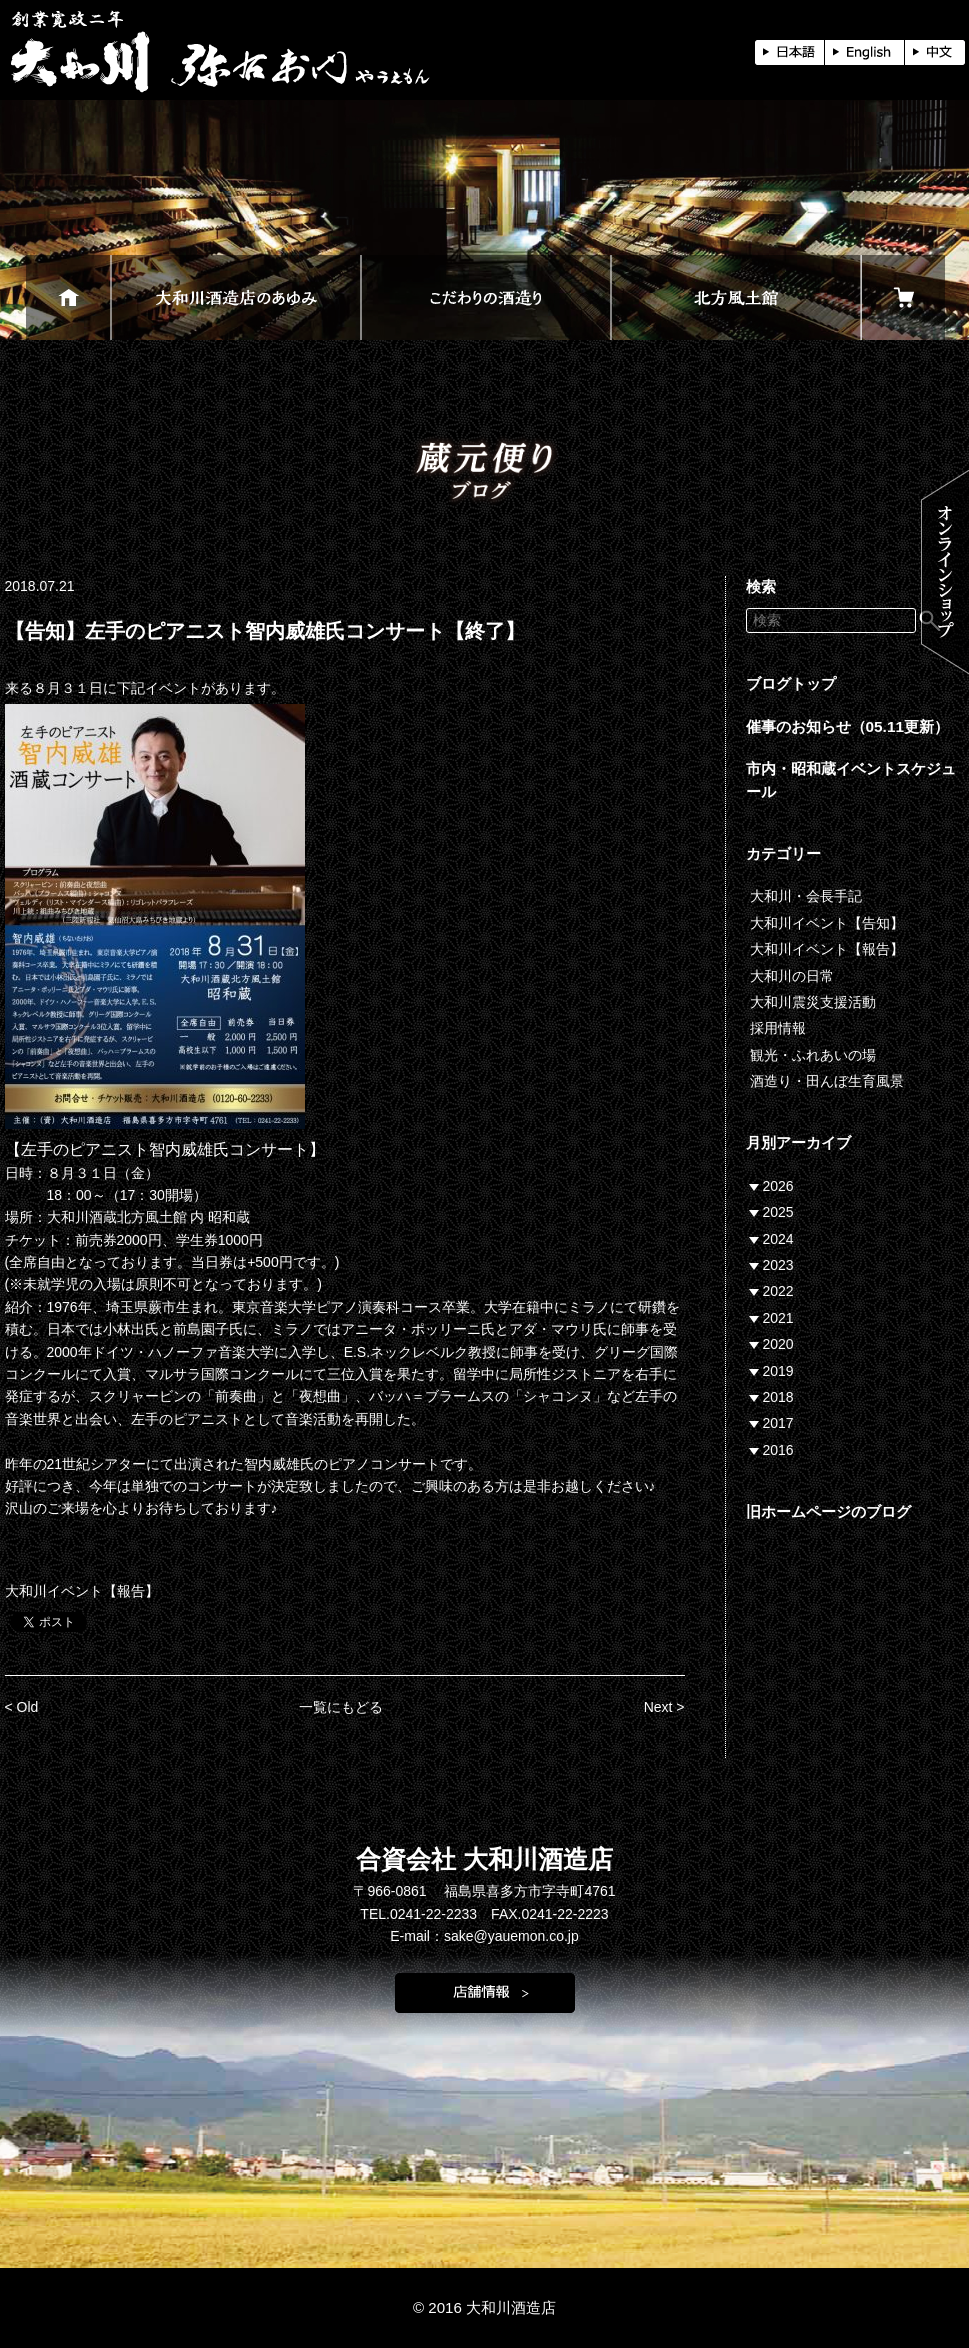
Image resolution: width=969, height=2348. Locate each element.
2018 (778, 1397)
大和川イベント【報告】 (82, 1591)
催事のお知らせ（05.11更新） (848, 726)
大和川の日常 (792, 976)
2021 (778, 1318)
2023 (778, 1265)
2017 (778, 1423)
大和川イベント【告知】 (827, 923)
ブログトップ (791, 683)
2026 (778, 1186)
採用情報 (778, 1028)
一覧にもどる (341, 1707)
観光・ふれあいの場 (813, 1055)
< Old (22, 1707)
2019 (778, 1371)
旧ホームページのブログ (828, 1511)
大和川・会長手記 (806, 896)
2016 (778, 1450)
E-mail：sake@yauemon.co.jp (484, 1936)
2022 (778, 1291)
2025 (778, 1212)
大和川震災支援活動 (813, 1002)
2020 (778, 1344)
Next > (664, 1707)
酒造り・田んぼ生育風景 (827, 1081)
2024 (778, 1239)
